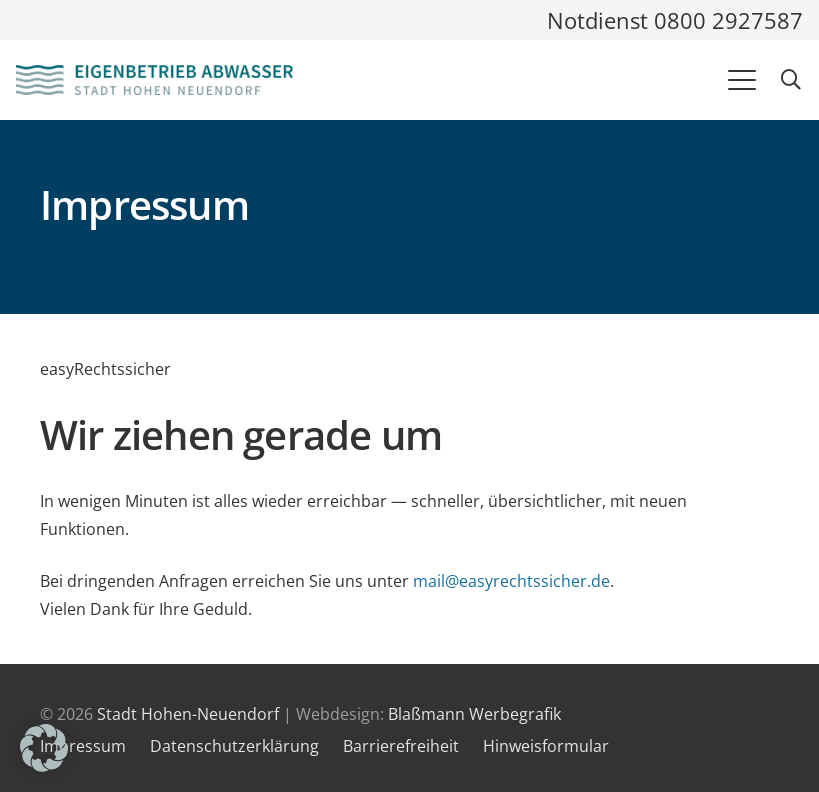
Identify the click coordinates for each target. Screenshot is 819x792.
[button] (742, 80)
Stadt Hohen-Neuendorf (188, 714)
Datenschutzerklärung (234, 746)
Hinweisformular (546, 746)
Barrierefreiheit (401, 746)
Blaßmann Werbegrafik (474, 714)
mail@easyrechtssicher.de (511, 581)
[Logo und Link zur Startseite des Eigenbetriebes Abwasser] (154, 80)
